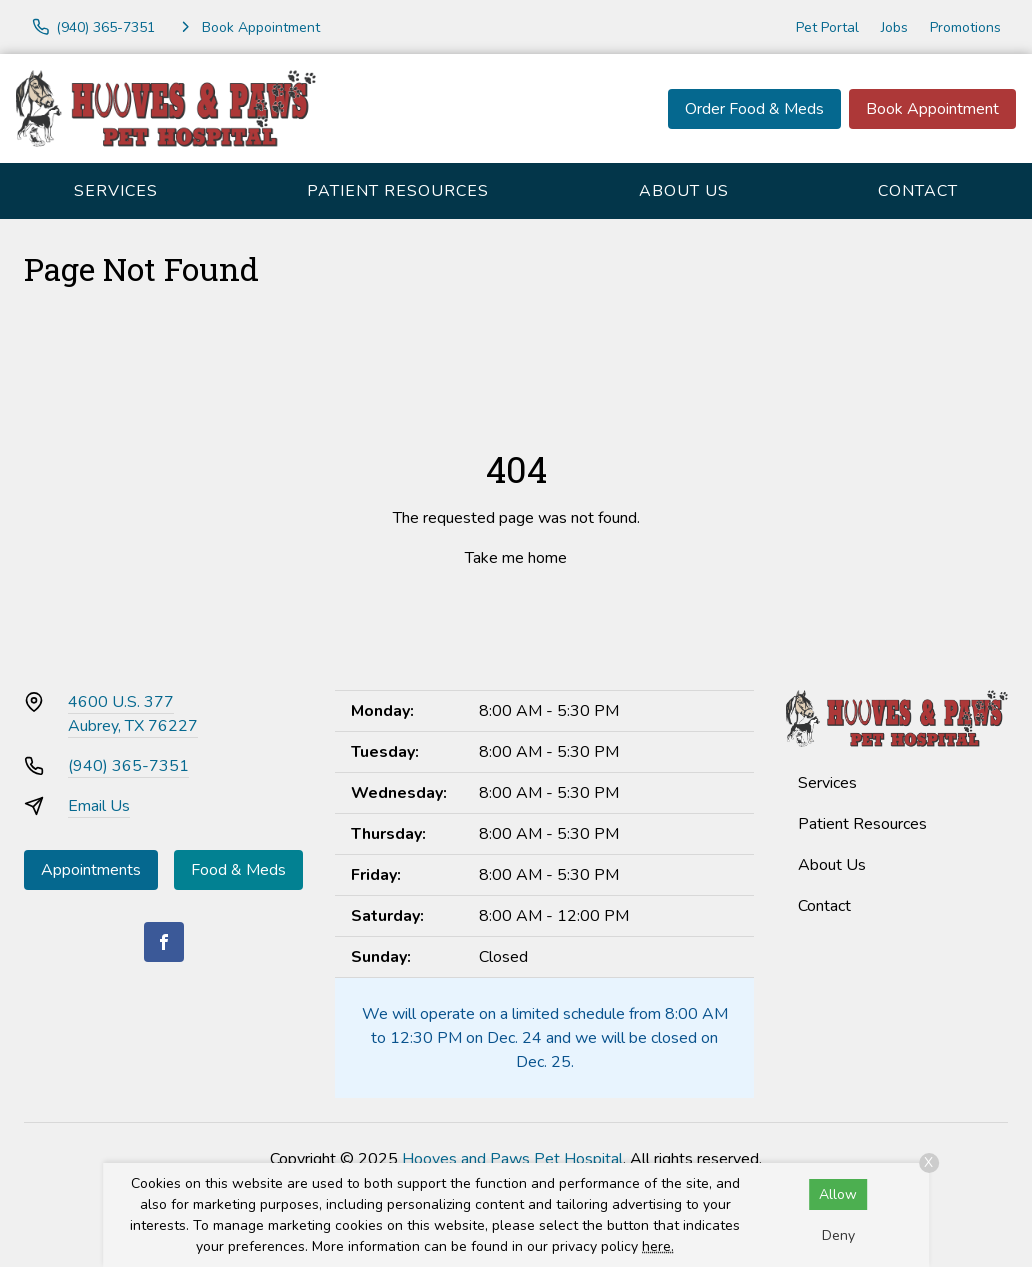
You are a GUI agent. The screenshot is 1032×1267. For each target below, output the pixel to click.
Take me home (516, 558)
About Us (684, 191)
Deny (838, 1235)
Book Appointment (932, 109)
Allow (838, 1194)
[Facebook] (164, 942)
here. (658, 1246)
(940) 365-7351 (128, 766)
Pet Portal (827, 27)
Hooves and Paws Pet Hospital (512, 1159)
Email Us (99, 806)
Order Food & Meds (754, 109)
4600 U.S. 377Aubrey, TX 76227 (133, 714)
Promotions (965, 27)
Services (116, 191)
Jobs (894, 27)
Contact (918, 191)
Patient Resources (398, 191)
